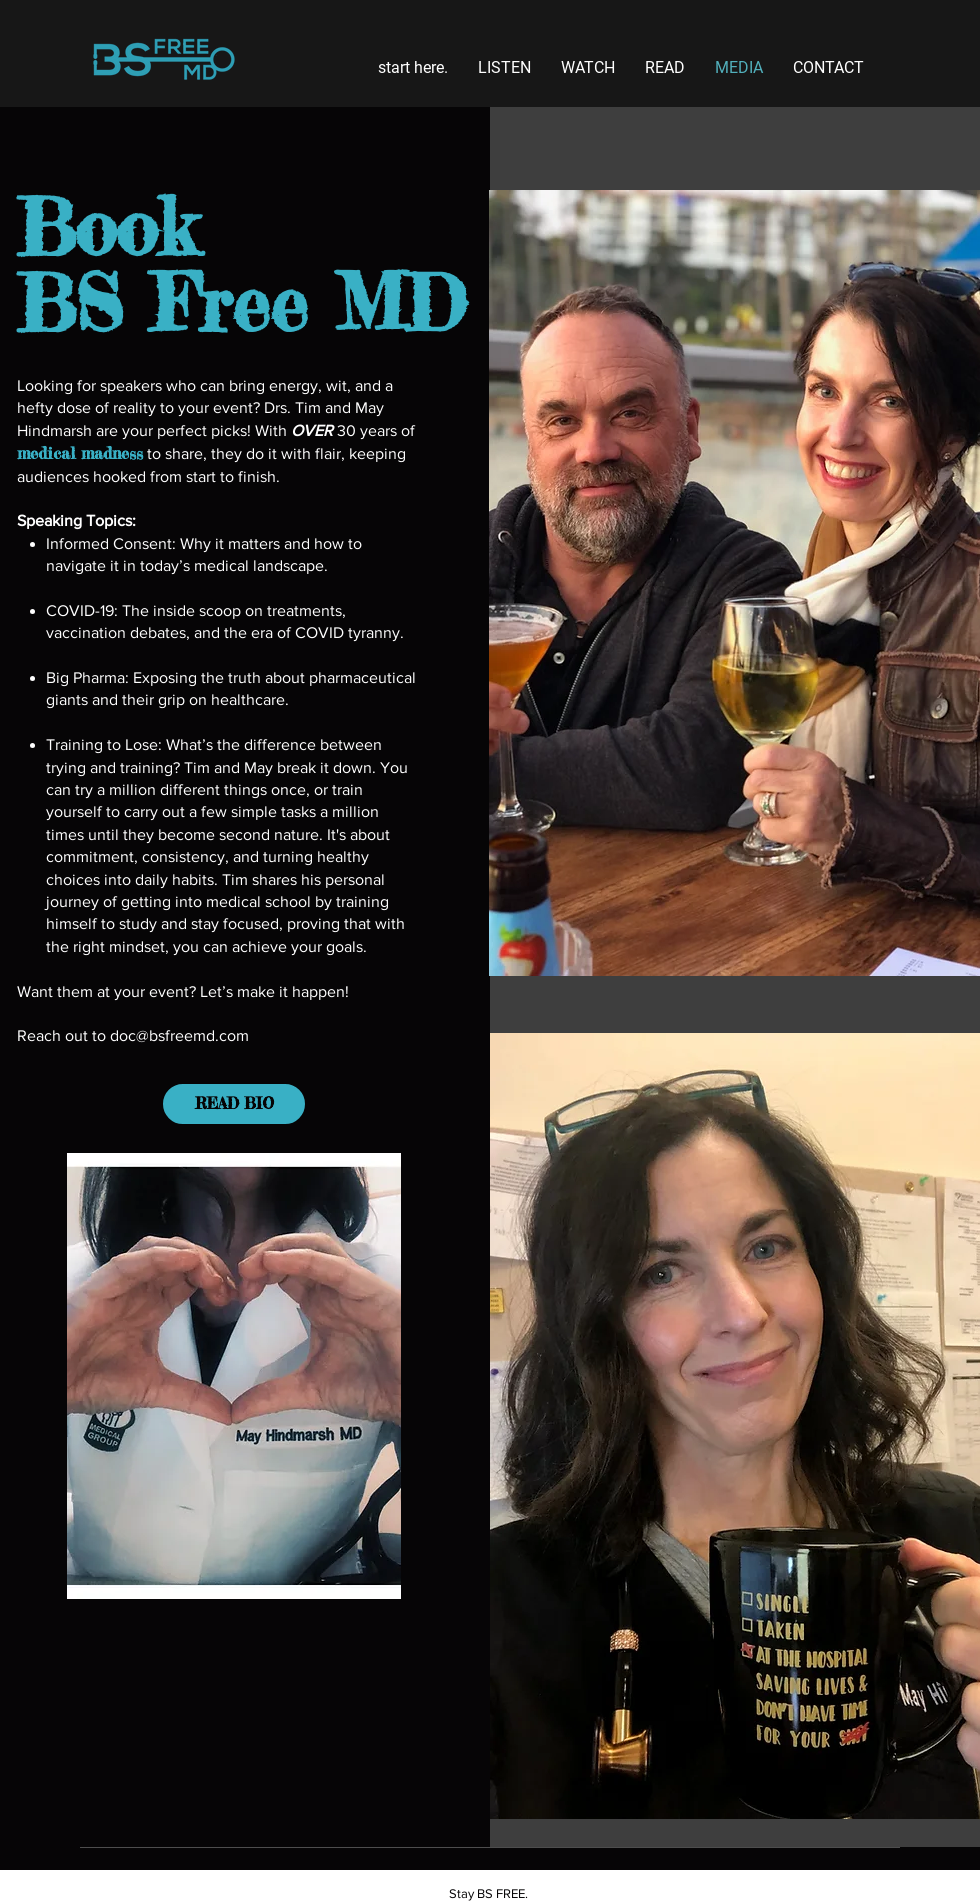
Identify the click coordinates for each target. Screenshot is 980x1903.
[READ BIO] (234, 1104)
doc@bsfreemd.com (179, 1035)
